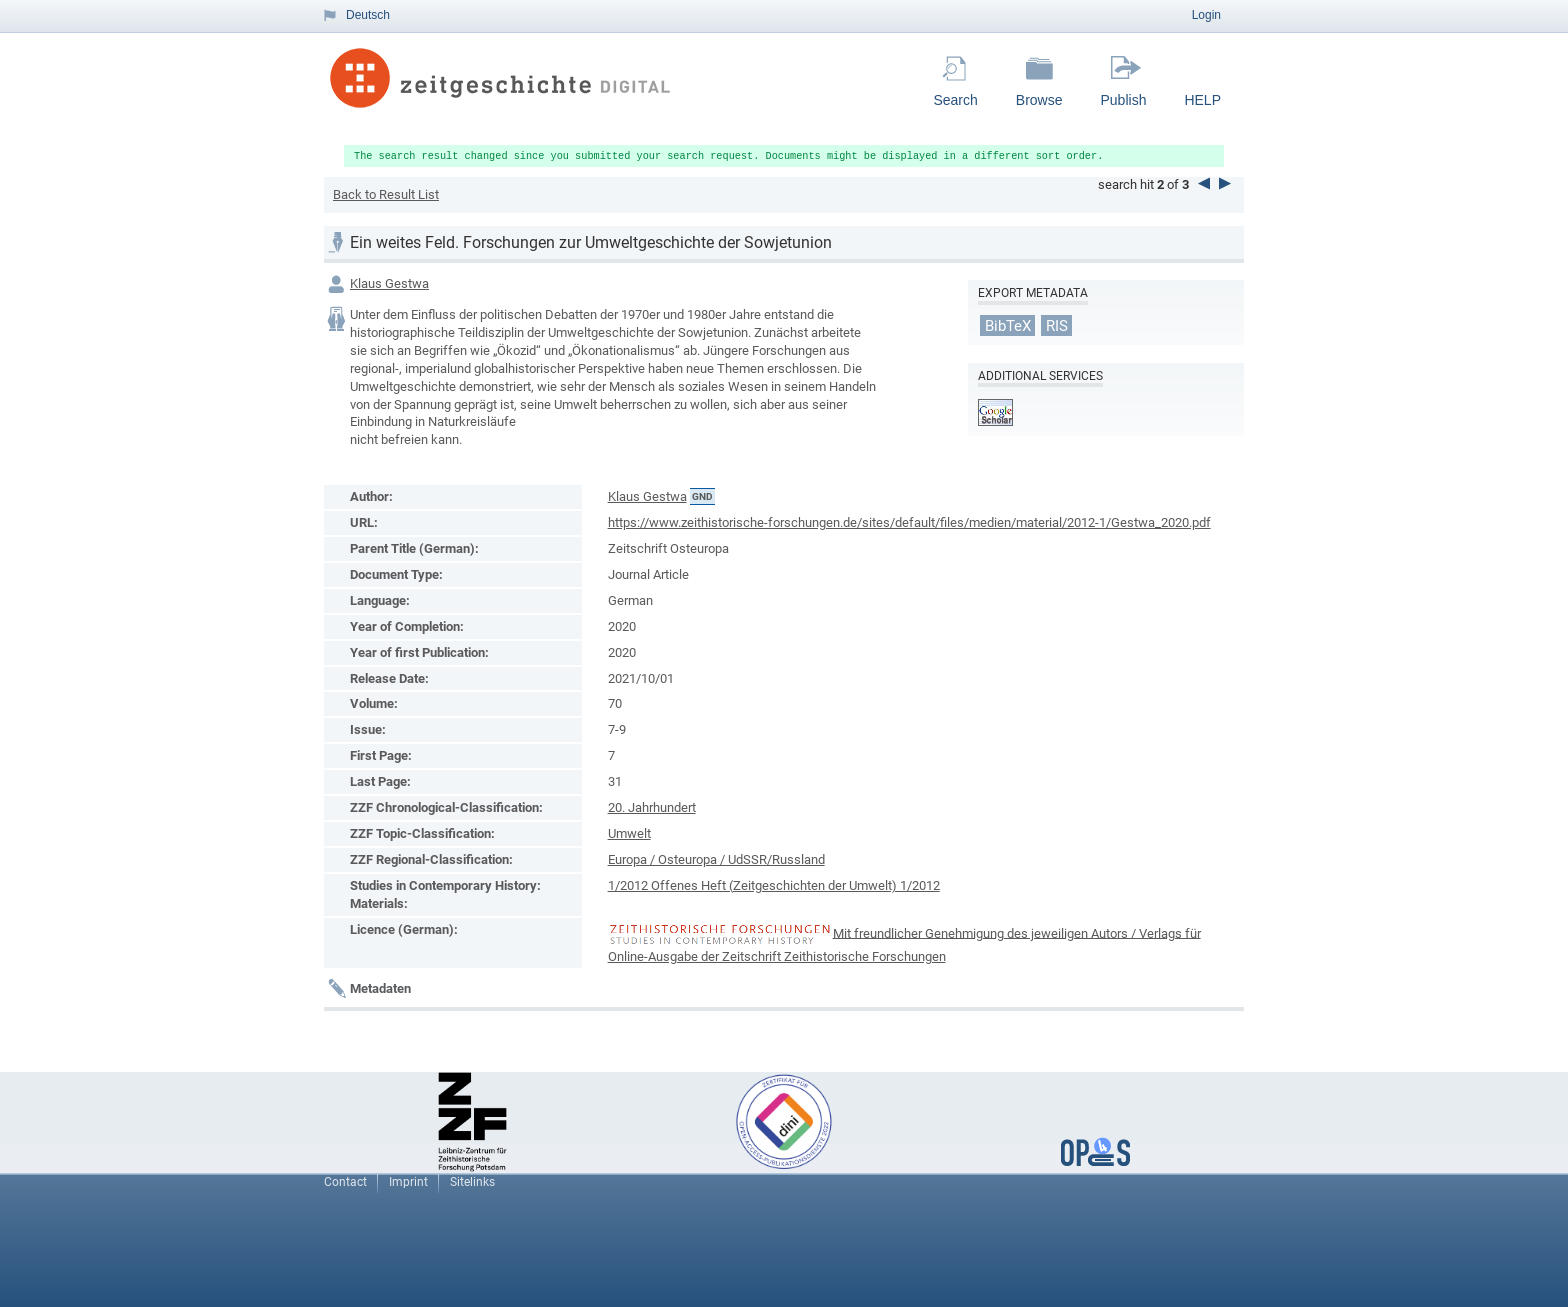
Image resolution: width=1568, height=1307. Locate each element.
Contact (345, 1182)
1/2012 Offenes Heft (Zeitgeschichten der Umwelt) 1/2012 (774, 885)
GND (702, 496)
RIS (1057, 326)
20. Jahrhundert (652, 807)
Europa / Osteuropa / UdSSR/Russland (716, 859)
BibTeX (1008, 326)
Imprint (408, 1182)
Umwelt (629, 833)
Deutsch (368, 15)
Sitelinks (472, 1182)
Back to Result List (386, 194)
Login (1206, 15)
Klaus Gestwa (389, 283)
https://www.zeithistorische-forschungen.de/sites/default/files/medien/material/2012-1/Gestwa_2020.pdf (909, 522)
